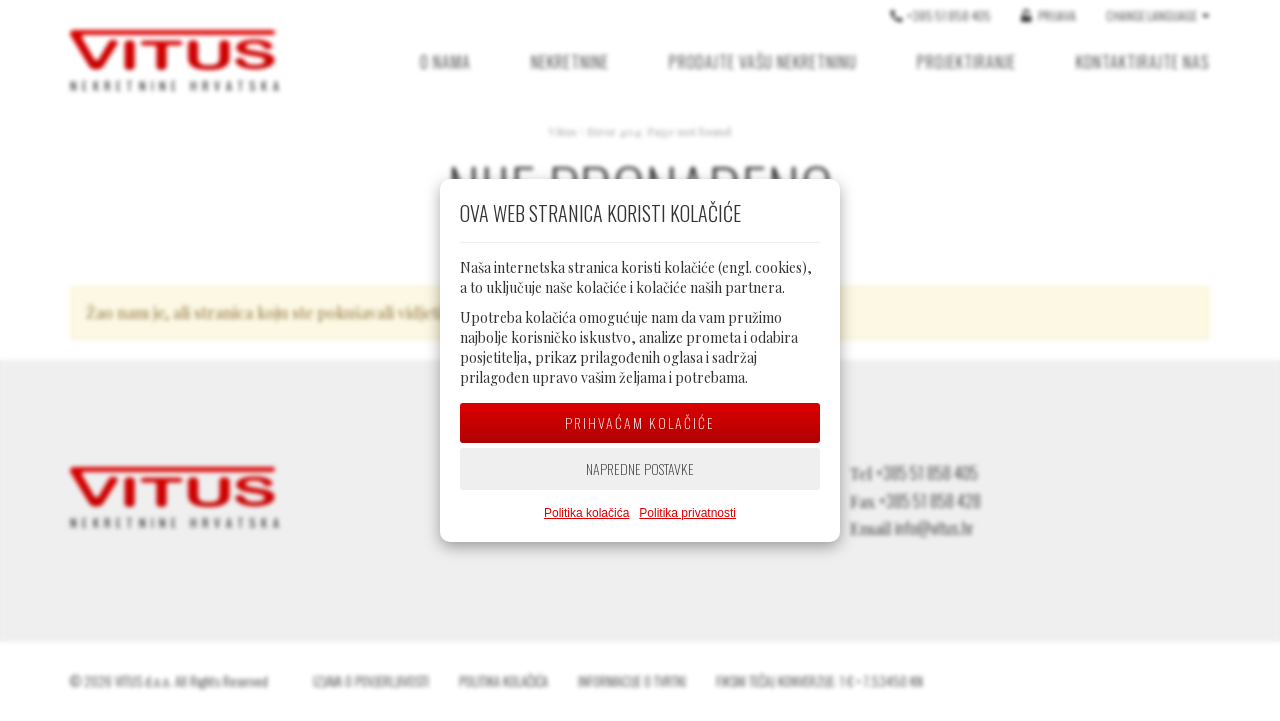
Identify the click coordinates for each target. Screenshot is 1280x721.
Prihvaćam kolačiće (640, 422)
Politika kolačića (586, 513)
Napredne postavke (640, 468)
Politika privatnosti (687, 513)
